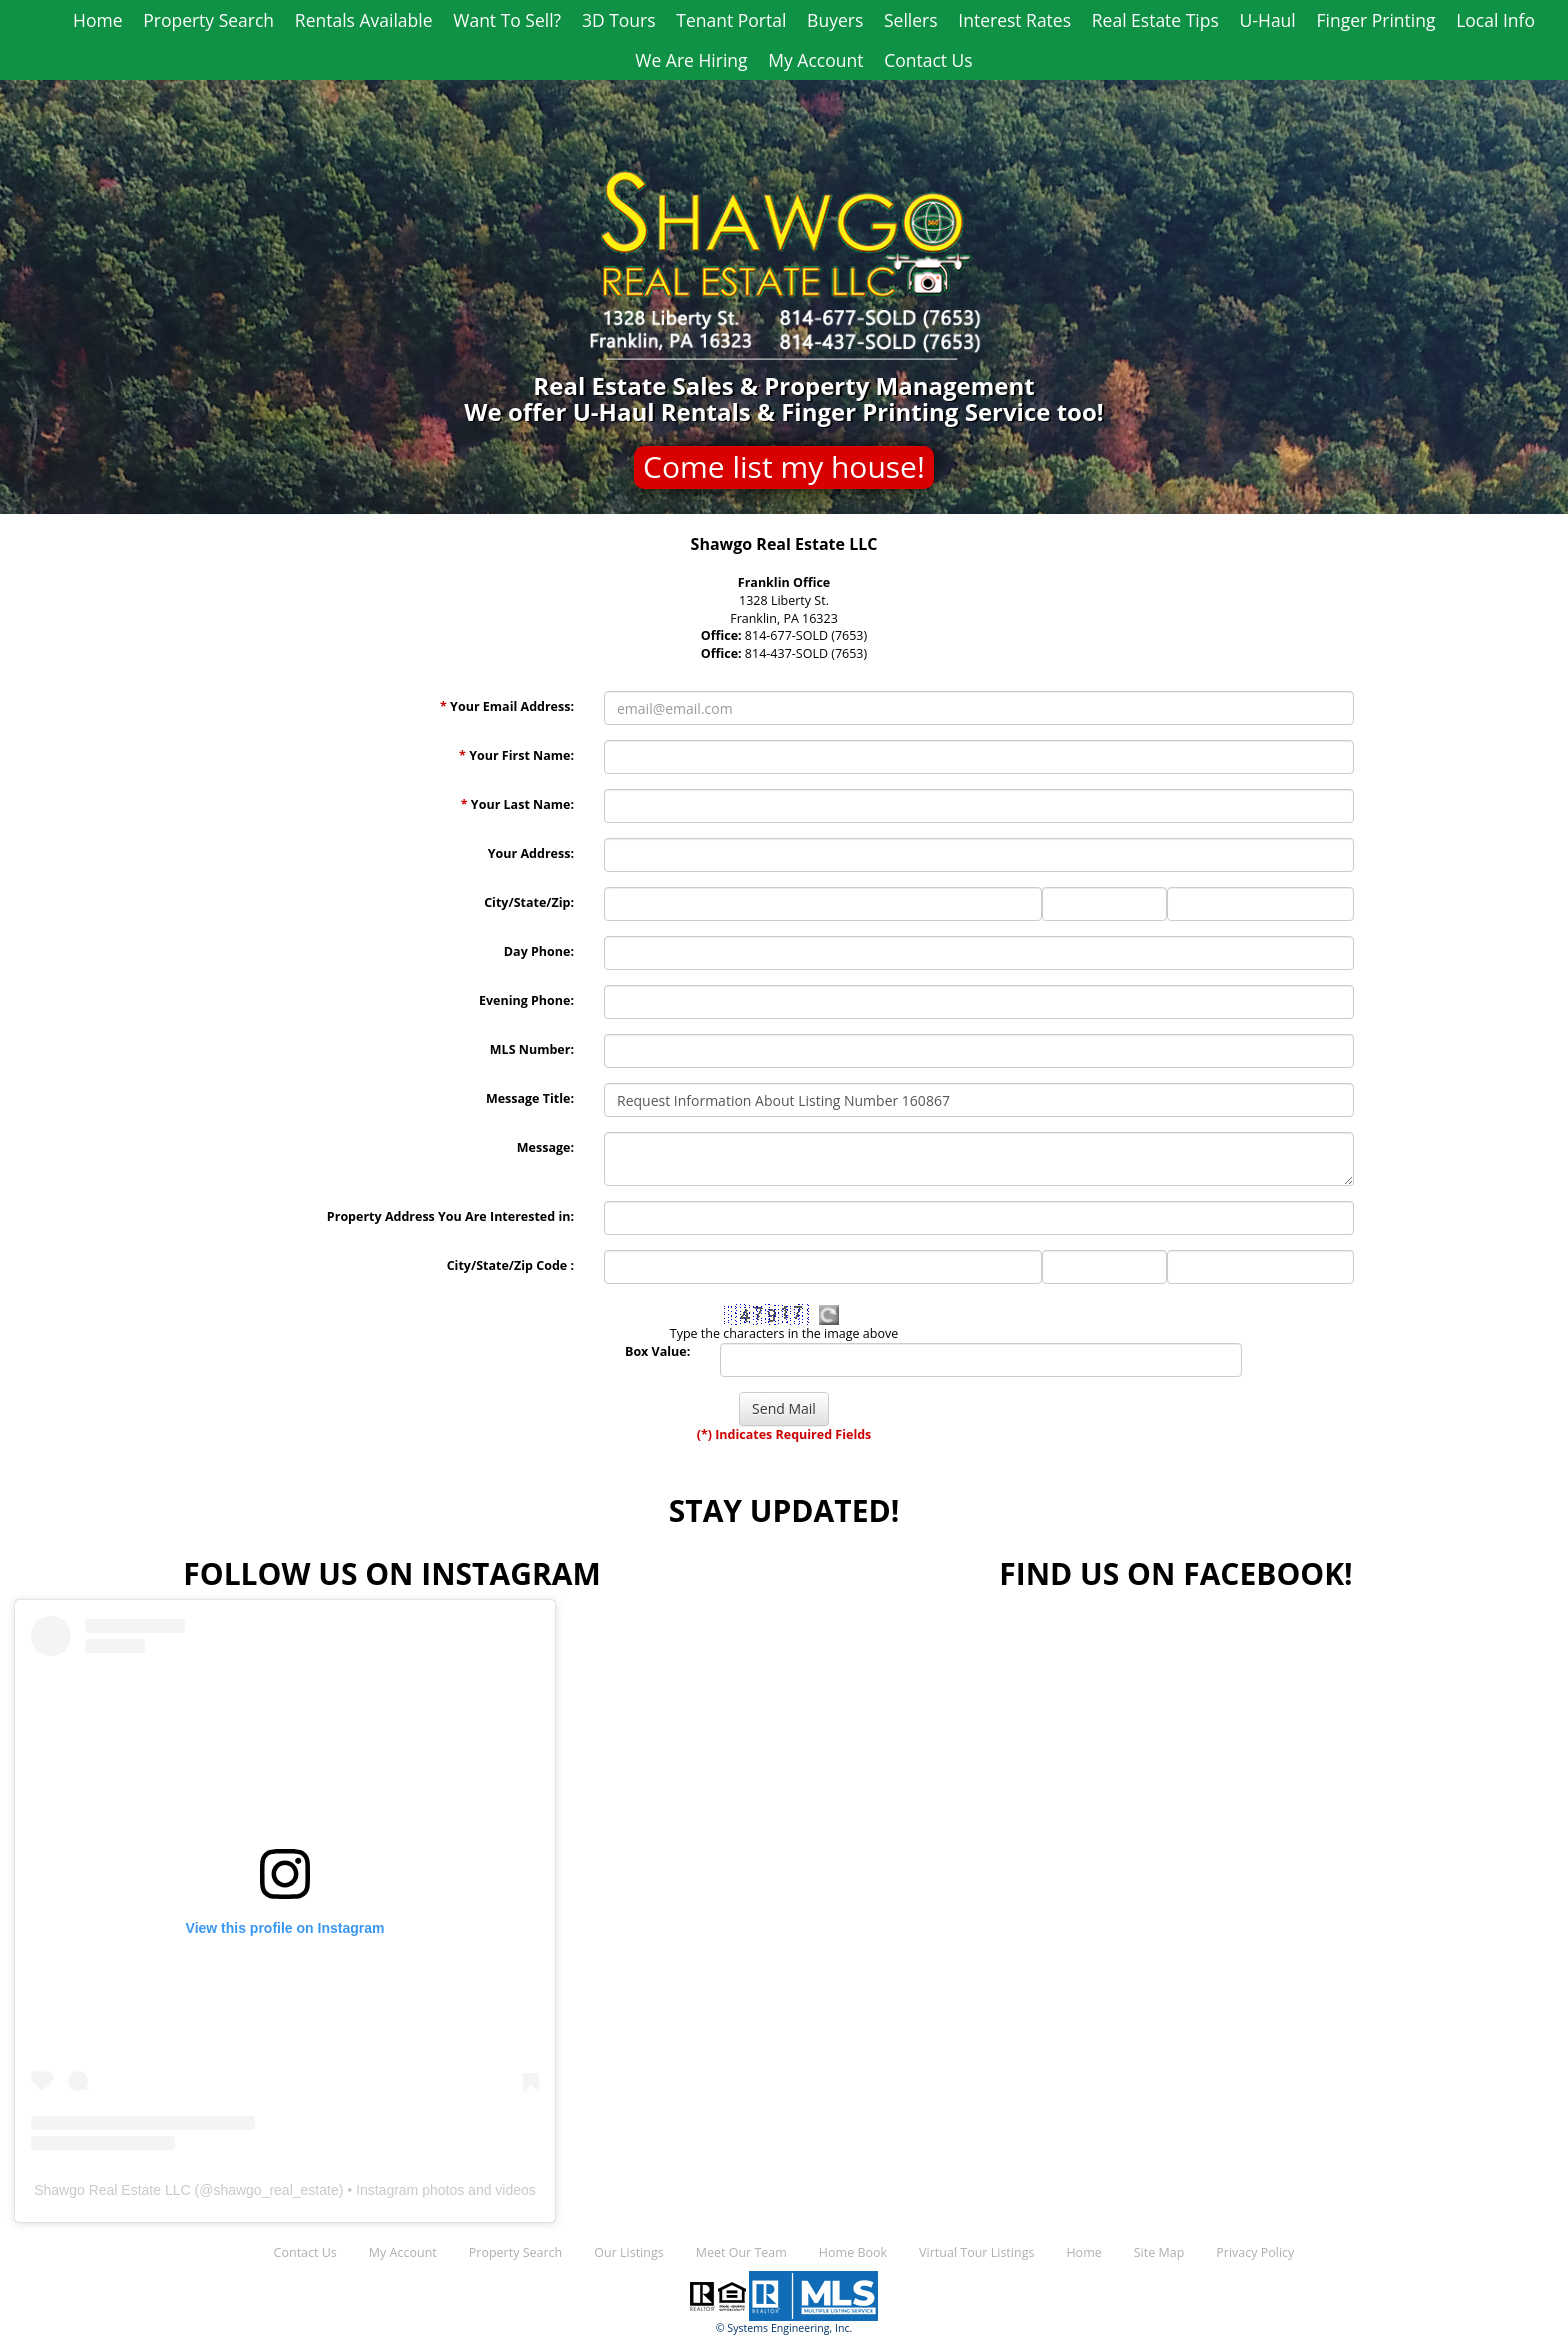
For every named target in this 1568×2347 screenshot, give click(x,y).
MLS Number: (532, 1049)
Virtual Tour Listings (976, 2252)
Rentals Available (364, 20)
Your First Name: (516, 755)
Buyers (835, 20)
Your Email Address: (507, 706)
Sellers (911, 20)
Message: (545, 1147)
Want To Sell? (507, 20)
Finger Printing (1376, 20)
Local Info (1495, 20)
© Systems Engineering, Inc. (784, 2328)
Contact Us (928, 60)
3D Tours (619, 20)
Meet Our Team (741, 2252)
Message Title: (530, 1098)
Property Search (208, 20)
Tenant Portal (731, 20)
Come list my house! (784, 466)
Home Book (853, 2252)
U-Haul (1268, 20)
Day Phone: (539, 951)
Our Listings (628, 2252)
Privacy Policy (1255, 2252)
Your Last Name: (517, 804)
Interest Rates (1014, 20)
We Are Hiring (691, 60)
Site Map (1159, 2252)
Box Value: (657, 1351)
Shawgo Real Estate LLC (112, 2190)
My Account (815, 60)
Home (97, 20)
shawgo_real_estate (275, 2190)
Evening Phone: (526, 1000)
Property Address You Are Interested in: (450, 1216)
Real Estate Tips (1155, 20)
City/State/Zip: (529, 902)
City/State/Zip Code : (510, 1265)
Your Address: (531, 853)
